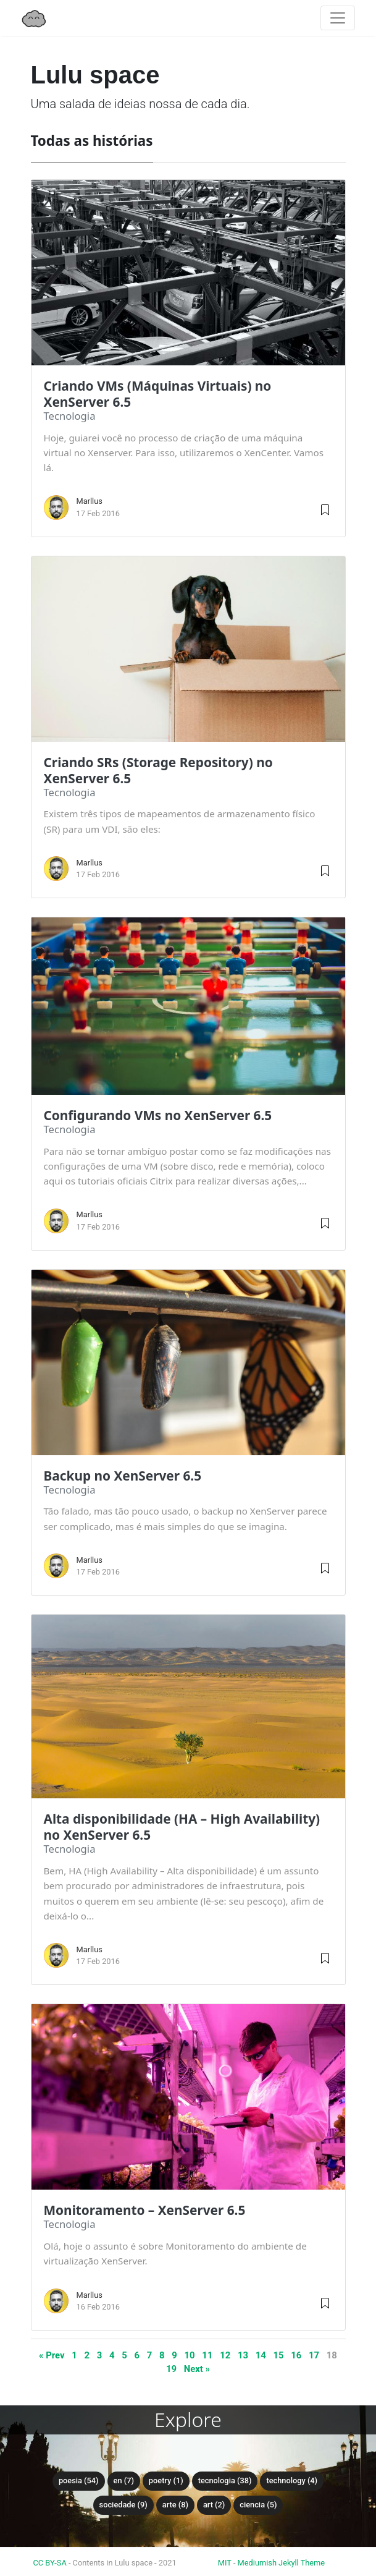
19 (171, 2368)
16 (296, 2355)
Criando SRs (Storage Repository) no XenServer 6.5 (158, 770)
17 (314, 2355)
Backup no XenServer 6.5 (123, 1475)
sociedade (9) (123, 2504)
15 (278, 2355)
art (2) (214, 2504)
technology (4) (291, 2480)
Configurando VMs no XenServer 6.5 (158, 1115)
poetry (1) (166, 2480)
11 (207, 2355)
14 (261, 2355)
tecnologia (70, 416)
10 (190, 2355)
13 (243, 2355)
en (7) (124, 2480)
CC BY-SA (50, 2562)
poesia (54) (79, 2480)
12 (225, 2355)
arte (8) (175, 2504)
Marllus (89, 501)
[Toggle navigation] (337, 18)
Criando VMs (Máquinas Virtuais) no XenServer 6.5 (158, 393)
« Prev (52, 2355)
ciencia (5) (258, 2504)
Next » (197, 2368)
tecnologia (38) (225, 2480)
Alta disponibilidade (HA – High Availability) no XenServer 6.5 (182, 1826)
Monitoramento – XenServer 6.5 (145, 2210)
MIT (225, 2562)
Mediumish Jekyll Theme (281, 2562)
